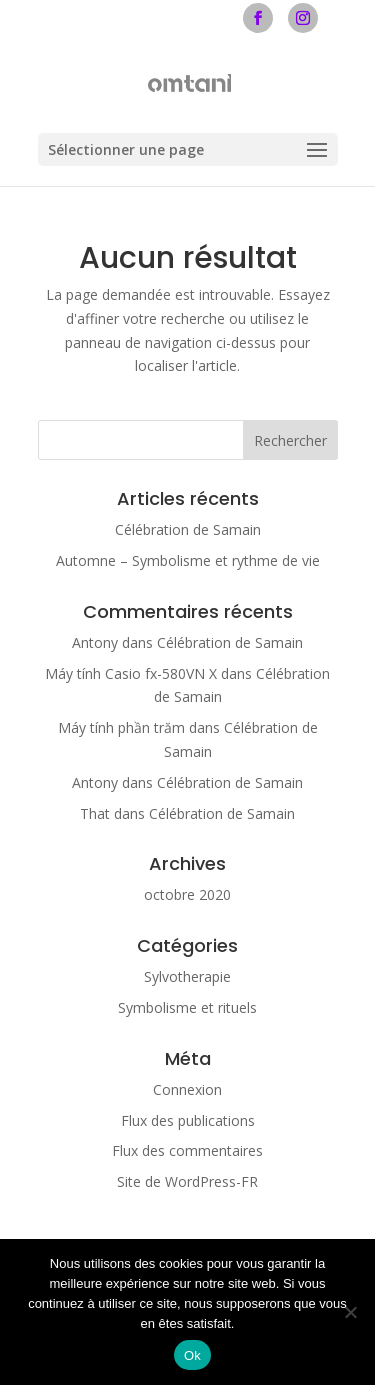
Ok (192, 1355)
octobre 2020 (187, 894)
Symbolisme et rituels (187, 1007)
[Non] (350, 1312)
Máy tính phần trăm (121, 727)
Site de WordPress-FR (187, 1181)
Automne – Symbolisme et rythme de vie (188, 560)
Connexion (187, 1089)
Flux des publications (188, 1120)
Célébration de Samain (188, 529)
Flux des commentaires (187, 1150)
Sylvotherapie (187, 976)
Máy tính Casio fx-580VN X (131, 673)
